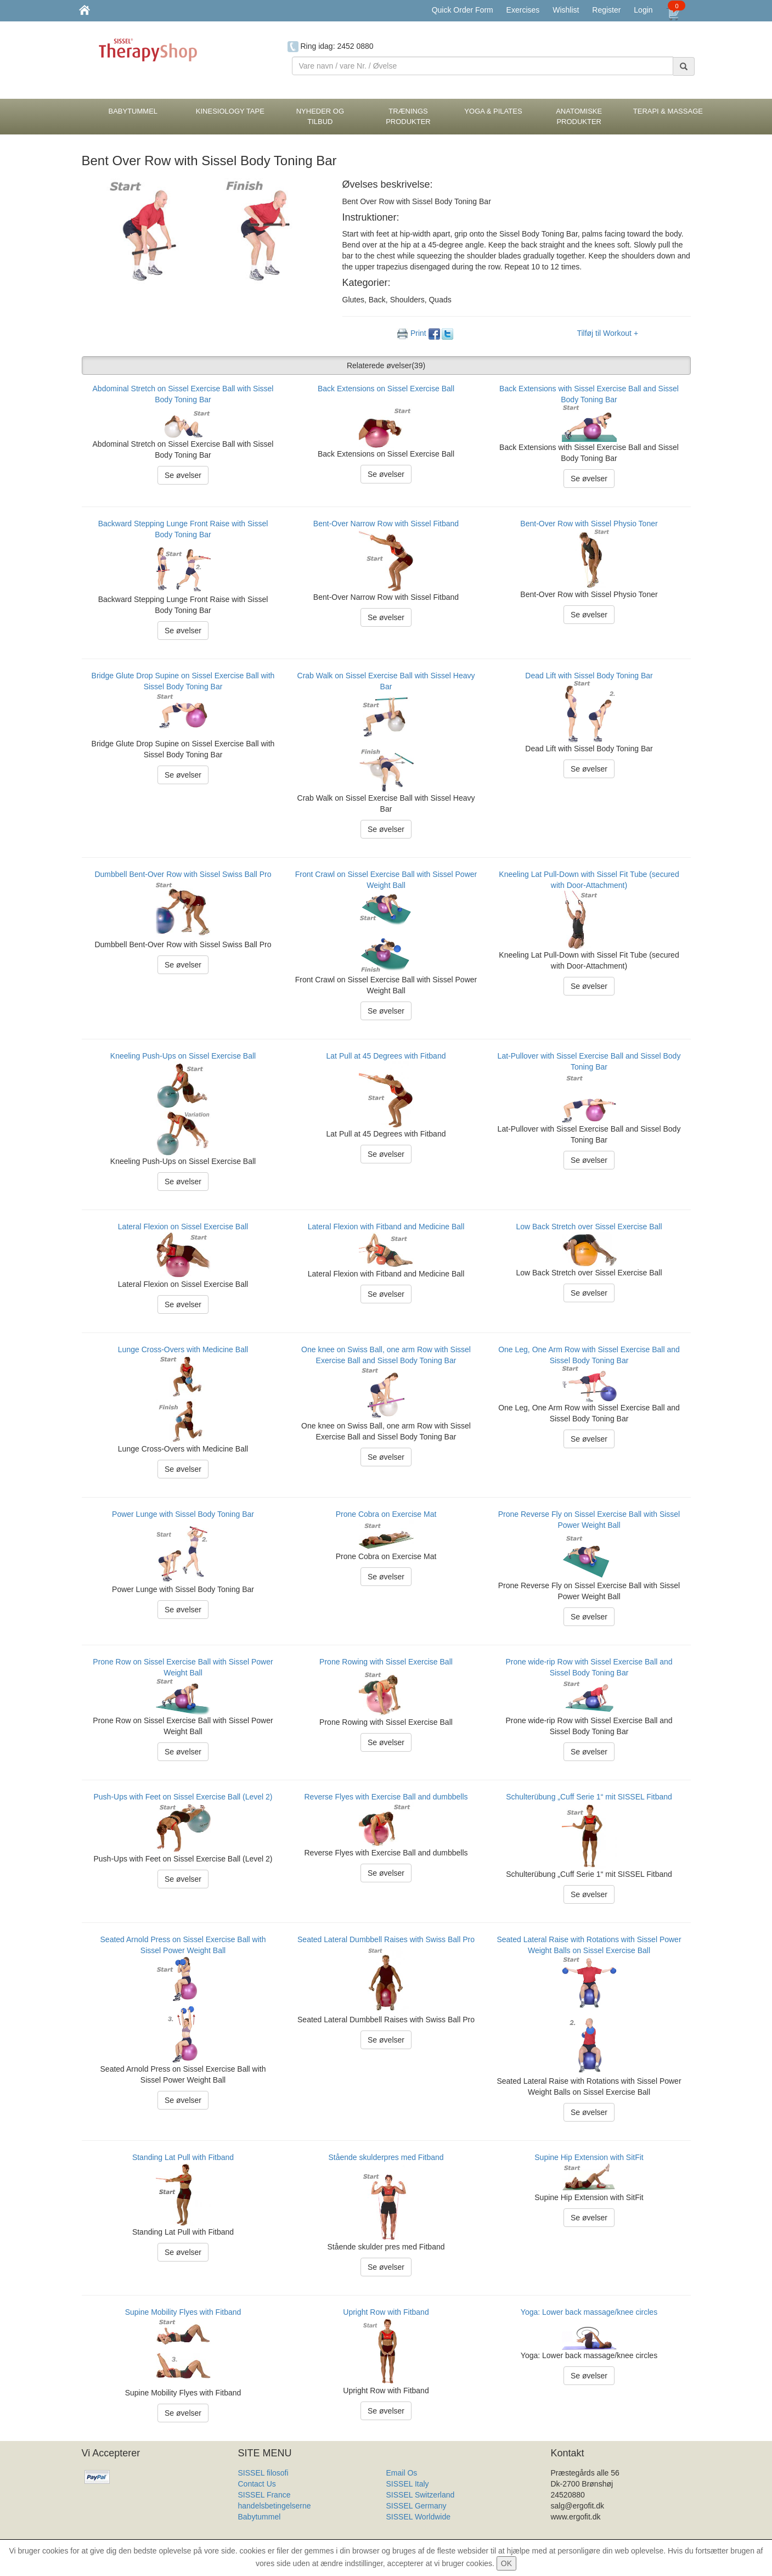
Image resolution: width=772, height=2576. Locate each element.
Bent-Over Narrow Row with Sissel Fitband (386, 523)
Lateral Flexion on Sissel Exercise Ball (183, 1226)
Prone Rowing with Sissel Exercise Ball (386, 1661)
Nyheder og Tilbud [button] (320, 116)
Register (606, 9)
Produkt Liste (408, 2527)
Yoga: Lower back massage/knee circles (589, 2312)
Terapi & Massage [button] (668, 111)
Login (643, 9)
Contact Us (257, 2483)
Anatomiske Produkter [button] (579, 116)
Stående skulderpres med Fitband (385, 2157)
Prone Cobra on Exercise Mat (386, 1514)
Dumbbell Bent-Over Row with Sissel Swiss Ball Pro (182, 874)
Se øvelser (183, 475)
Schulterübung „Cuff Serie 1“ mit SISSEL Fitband (589, 1796)
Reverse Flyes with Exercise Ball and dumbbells (385, 1796)
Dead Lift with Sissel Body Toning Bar (588, 675)
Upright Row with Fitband (386, 2312)
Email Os (402, 2472)
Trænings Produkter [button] (408, 116)
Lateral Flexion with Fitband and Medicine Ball (386, 1226)
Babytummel (259, 2516)
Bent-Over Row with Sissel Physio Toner (588, 523)
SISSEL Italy (407, 2483)
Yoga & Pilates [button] (493, 111)
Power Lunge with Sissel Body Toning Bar (183, 1514)
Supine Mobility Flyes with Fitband (183, 2312)
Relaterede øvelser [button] (386, 365)
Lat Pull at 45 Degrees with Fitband (386, 1055)
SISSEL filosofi (263, 2472)
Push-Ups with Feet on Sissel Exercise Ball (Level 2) (182, 1796)
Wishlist (566, 9)
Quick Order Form (462, 9)
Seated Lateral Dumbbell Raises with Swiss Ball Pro (386, 1939)
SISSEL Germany (416, 2505)
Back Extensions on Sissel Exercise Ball (386, 388)
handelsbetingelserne (274, 2505)
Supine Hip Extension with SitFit (588, 2157)
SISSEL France (264, 2494)
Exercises (523, 9)
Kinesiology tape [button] (230, 111)
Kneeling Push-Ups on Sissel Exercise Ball (183, 1055)
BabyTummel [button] (132, 111)
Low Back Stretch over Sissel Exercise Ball (589, 1226)
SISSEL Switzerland (420, 2494)
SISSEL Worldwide (418, 2516)
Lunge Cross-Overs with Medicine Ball (183, 1349)
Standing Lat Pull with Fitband (183, 2157)
